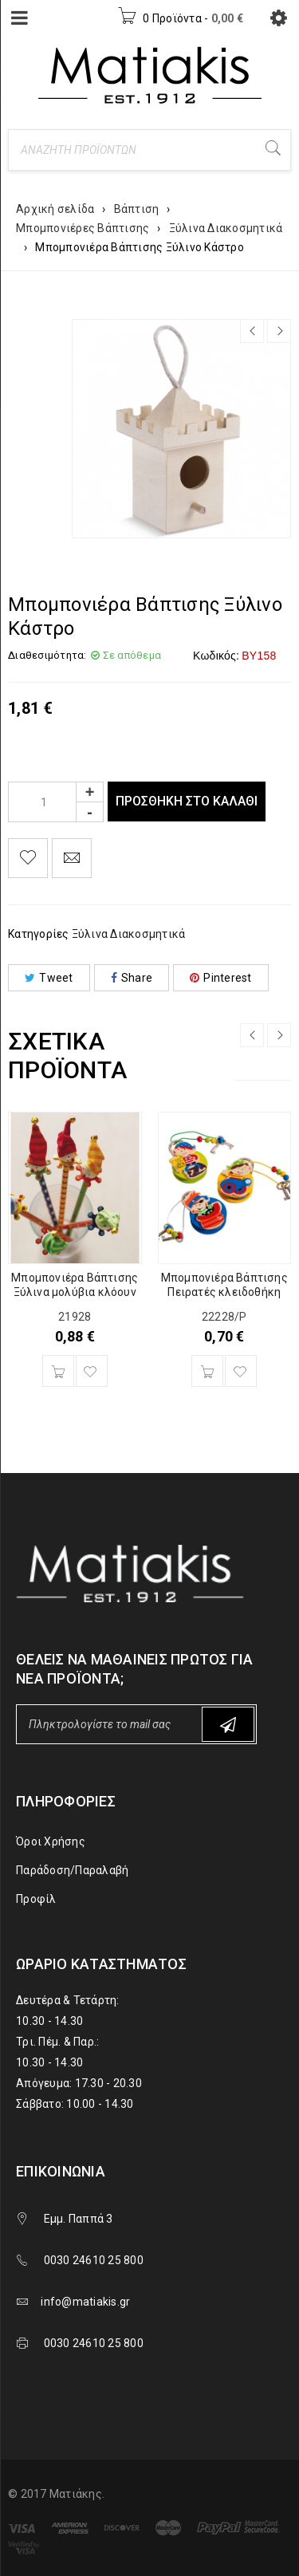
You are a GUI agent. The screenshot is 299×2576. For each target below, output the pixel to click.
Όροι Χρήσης (50, 1841)
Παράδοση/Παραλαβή (72, 1870)
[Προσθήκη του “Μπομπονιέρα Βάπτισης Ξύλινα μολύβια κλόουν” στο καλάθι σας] (58, 1371)
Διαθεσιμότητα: (47, 655)
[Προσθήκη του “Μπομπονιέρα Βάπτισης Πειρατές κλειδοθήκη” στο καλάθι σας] (207, 1371)
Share (132, 977)
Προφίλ (36, 1899)
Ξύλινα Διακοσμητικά (226, 228)
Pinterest (221, 977)
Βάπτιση (136, 209)
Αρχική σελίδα (55, 209)
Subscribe (228, 1724)
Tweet (49, 977)
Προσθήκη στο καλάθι (187, 801)
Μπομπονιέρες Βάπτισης (82, 228)
